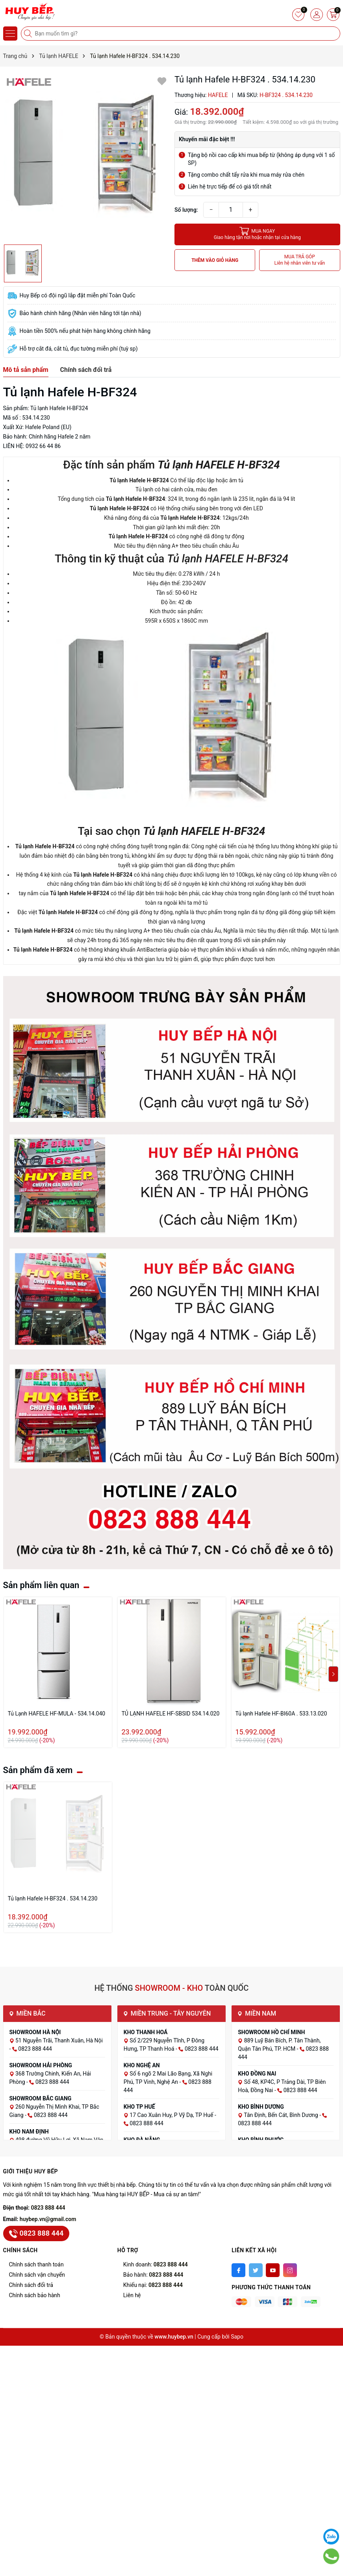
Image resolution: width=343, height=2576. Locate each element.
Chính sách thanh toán (36, 2264)
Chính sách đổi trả (31, 2285)
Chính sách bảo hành (34, 2295)
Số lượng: (186, 210)
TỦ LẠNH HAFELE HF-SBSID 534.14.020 (171, 1713)
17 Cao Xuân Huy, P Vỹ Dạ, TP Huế (172, 2115)
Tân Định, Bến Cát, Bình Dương (281, 2115)
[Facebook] (238, 2270)
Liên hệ (132, 2295)
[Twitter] (256, 2270)
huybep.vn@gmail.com (48, 2219)
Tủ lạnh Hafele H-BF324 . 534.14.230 (53, 1898)
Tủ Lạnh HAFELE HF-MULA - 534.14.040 (57, 1713)
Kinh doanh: (155, 2264)
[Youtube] (273, 2270)
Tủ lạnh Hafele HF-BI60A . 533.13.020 (281, 1713)
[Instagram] (290, 2270)
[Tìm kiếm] (29, 33)
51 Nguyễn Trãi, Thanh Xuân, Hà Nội (59, 2040)
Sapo (237, 2336)
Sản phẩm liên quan (41, 1585)
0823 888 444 (48, 2208)
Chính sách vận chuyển (37, 2275)
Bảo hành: (153, 2275)
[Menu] (10, 33)
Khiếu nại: (153, 2285)
